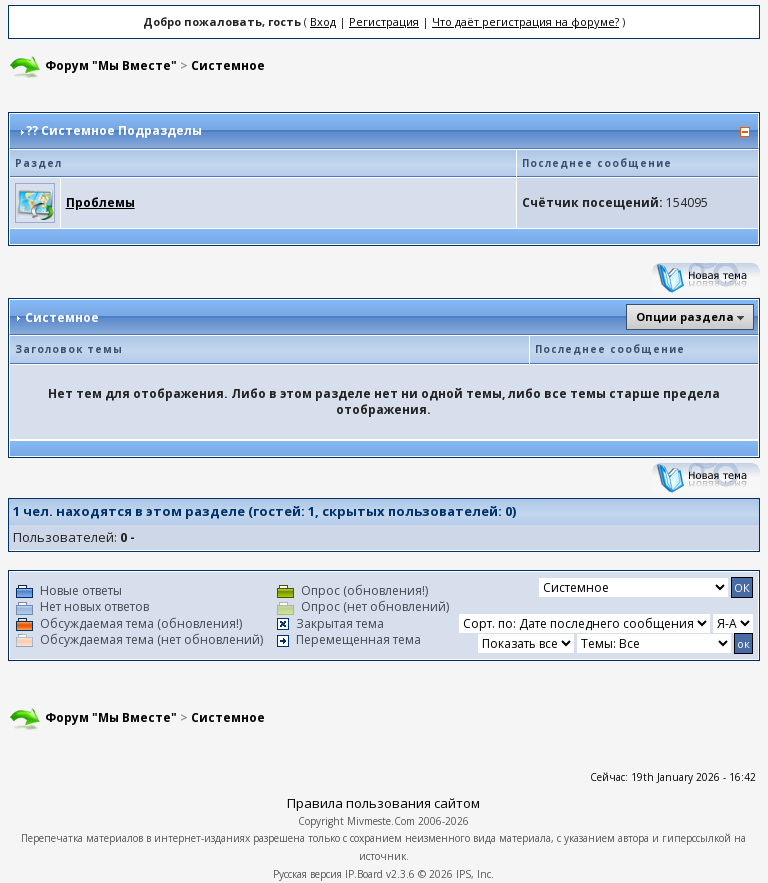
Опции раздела (685, 316)
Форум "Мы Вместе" (111, 65)
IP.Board (364, 874)
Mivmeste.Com (381, 821)
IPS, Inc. (475, 874)
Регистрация (384, 21)
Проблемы (100, 202)
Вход (323, 21)
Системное (228, 65)
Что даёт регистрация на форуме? (525, 21)
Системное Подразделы (121, 130)
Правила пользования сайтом (383, 803)
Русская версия (307, 874)
